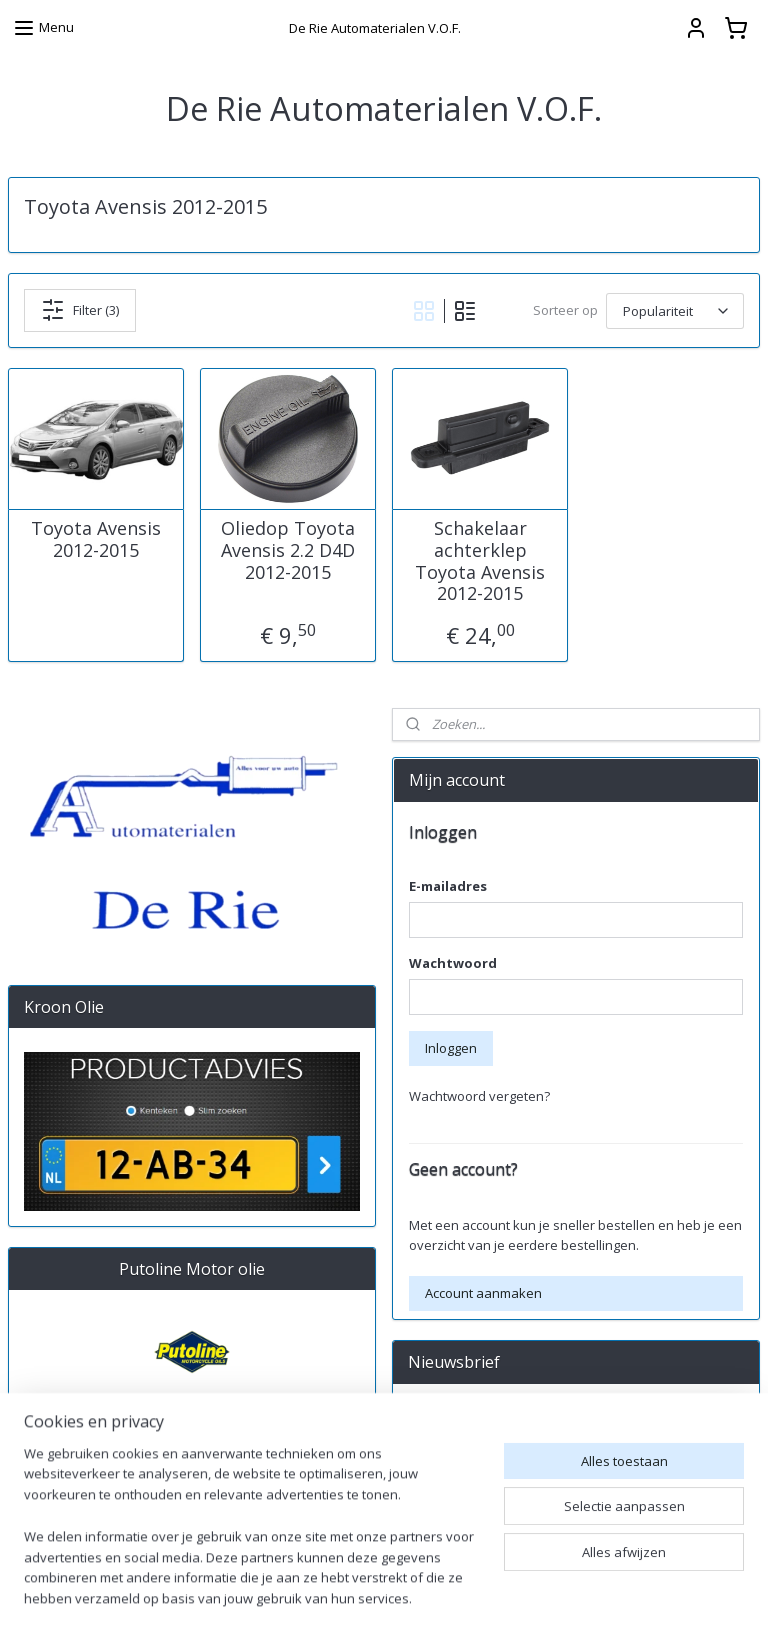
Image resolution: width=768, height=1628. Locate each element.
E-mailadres (448, 886)
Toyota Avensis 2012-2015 (96, 539)
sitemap (491, 1591)
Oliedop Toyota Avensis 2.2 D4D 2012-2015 (288, 550)
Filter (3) (80, 310)
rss (533, 1591)
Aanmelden (459, 1462)
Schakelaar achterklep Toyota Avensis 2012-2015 (480, 561)
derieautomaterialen (467, 1528)
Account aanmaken (483, 1293)
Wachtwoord (453, 963)
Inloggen (451, 1048)
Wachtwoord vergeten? (479, 1096)
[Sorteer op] (675, 310)
